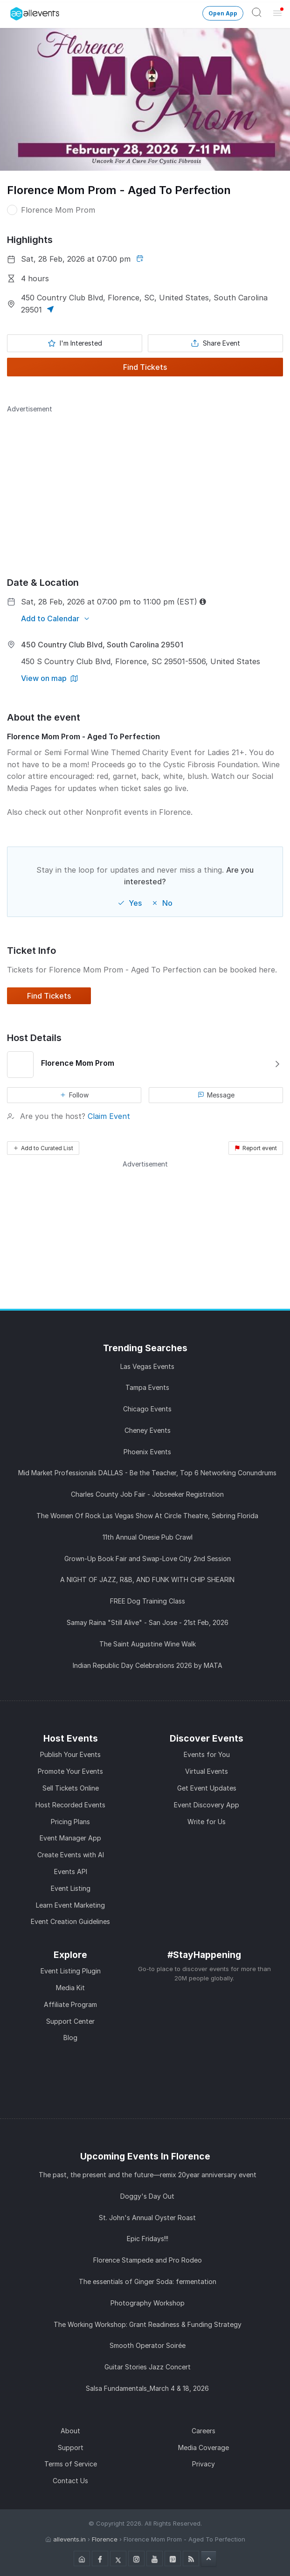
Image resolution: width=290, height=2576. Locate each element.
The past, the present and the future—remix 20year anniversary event (147, 2175)
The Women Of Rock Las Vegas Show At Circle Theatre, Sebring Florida (147, 1516)
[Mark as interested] (74, 343)
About (70, 2431)
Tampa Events (147, 1387)
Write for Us (206, 1822)
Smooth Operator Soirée (148, 2345)
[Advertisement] (145, 479)
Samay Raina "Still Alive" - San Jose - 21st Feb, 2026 (147, 1622)
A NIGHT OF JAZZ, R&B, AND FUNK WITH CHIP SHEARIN (147, 1579)
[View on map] (49, 678)
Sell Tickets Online (70, 1788)
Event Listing (70, 1888)
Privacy (203, 2464)
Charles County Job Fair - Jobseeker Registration (147, 1494)
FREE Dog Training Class (147, 1601)
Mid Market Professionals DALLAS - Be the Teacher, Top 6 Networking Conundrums (147, 1473)
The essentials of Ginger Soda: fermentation (147, 2281)
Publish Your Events (70, 1754)
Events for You (207, 1754)
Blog (70, 2037)
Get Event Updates (206, 1788)
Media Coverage (203, 2447)
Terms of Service (70, 2464)
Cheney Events (147, 1430)
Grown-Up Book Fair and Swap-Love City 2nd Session (147, 1558)
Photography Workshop (147, 2303)
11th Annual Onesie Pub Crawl (148, 1537)
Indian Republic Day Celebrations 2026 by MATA (147, 1665)
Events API (70, 1871)
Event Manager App (70, 1838)
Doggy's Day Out (147, 2196)
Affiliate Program (70, 2004)
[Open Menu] (277, 12)
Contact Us (70, 2481)
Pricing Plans (70, 1822)
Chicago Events (147, 1409)
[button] (49, 310)
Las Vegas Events (147, 1366)
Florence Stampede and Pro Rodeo (147, 2260)
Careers (203, 2431)
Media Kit (70, 1988)
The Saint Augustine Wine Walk (147, 1644)
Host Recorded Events (70, 1805)
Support (70, 2447)
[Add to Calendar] (55, 618)
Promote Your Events (70, 1771)
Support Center (70, 2021)
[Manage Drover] (11, 10)
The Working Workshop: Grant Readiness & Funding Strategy (148, 2324)
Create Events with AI (70, 1855)
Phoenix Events (147, 1452)
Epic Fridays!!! (147, 2239)
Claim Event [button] (109, 1116)
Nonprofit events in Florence (138, 812)
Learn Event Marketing (70, 1905)
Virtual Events (206, 1771)
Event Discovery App (206, 1805)
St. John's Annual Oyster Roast (147, 2218)
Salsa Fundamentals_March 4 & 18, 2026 (147, 2388)
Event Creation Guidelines (70, 1921)
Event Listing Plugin (71, 1971)
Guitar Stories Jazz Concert (147, 2367)
